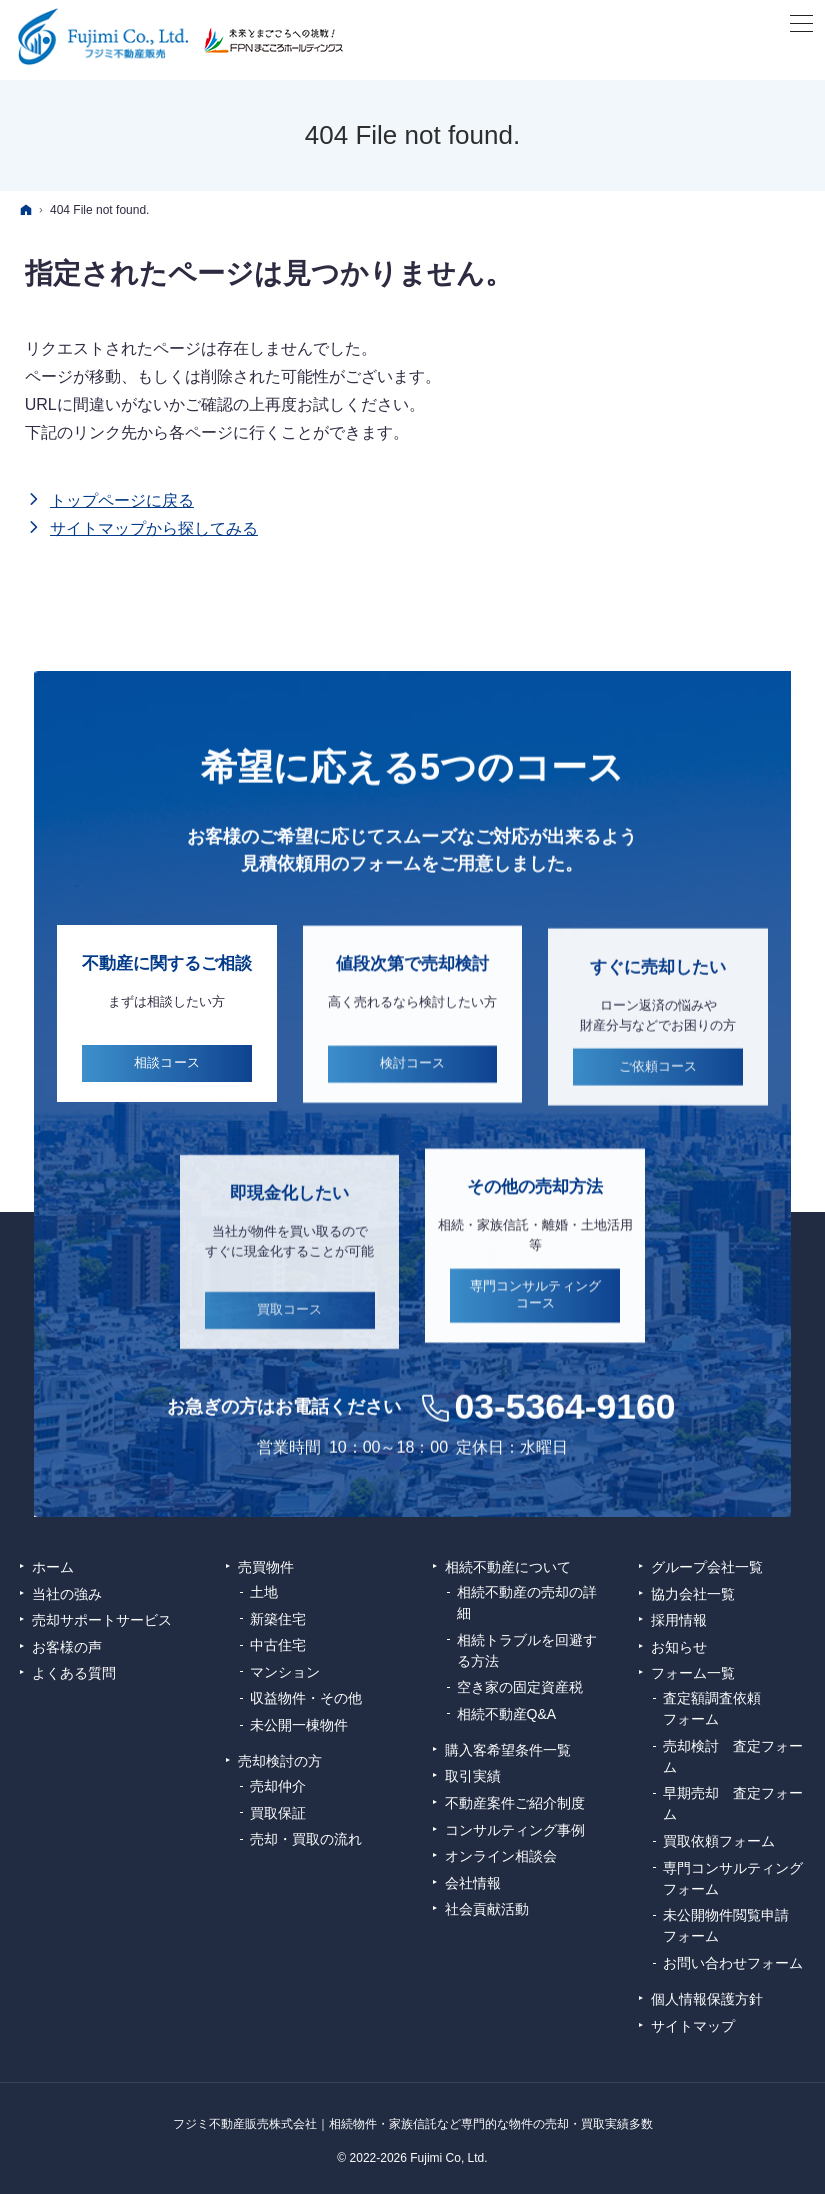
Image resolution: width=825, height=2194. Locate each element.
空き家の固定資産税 (520, 1687)
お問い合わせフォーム (733, 1963)
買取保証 (278, 1813)
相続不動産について (508, 1567)
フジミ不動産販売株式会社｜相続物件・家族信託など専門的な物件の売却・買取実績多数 (413, 2124)
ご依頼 (658, 1095)
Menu (800, 25)
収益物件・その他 (306, 1698)
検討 (413, 1089)
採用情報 (679, 1620)
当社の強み (67, 1594)
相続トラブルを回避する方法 (527, 1650)
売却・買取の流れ (306, 1839)
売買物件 (266, 1567)
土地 (264, 1592)
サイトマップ (693, 2026)
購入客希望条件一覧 (508, 1750)
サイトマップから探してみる (154, 528)
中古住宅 (278, 1645)
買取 (290, 1339)
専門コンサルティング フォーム (734, 1878)
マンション (285, 1672)
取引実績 (473, 1776)
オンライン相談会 (501, 1856)
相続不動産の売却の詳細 (527, 1602)
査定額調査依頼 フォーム (719, 1708)
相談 (167, 1081)
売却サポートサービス (102, 1620)
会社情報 (473, 1883)
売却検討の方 (280, 1761)
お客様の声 (67, 1647)
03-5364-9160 (565, 1431)
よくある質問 (74, 1673)
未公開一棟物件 (299, 1725)
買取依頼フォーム (719, 1841)
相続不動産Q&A (507, 1714)
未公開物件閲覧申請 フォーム (733, 1925)
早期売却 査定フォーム (733, 1803)
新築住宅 (278, 1619)
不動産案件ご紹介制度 (515, 1803)
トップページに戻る (122, 500)
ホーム (53, 1567)
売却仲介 (278, 1786)
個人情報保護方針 (707, 1999)
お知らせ (679, 1647)
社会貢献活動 (487, 1909)
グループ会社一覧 (707, 1567)
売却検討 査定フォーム (733, 1756)
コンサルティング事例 (515, 1830)
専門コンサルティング (535, 1320)
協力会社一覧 (693, 1594)
